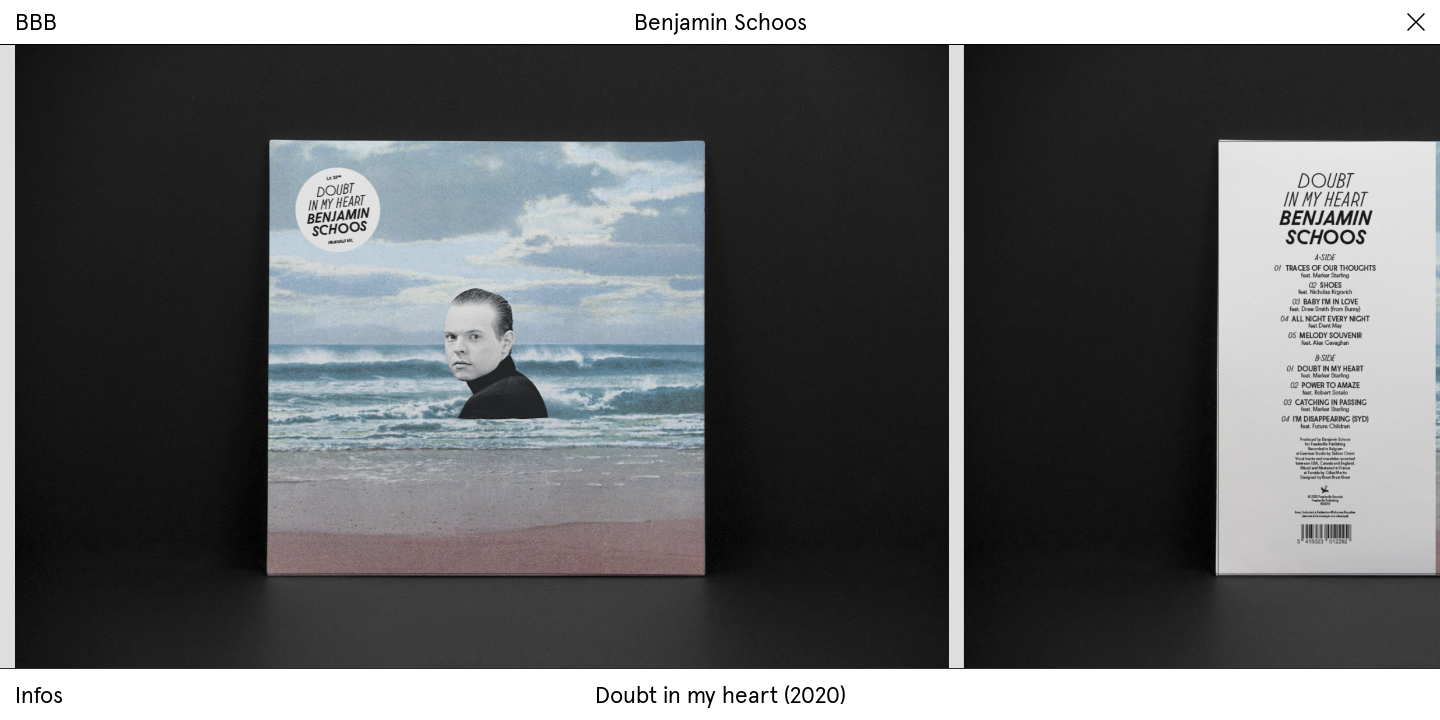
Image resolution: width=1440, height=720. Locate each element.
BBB (36, 21)
